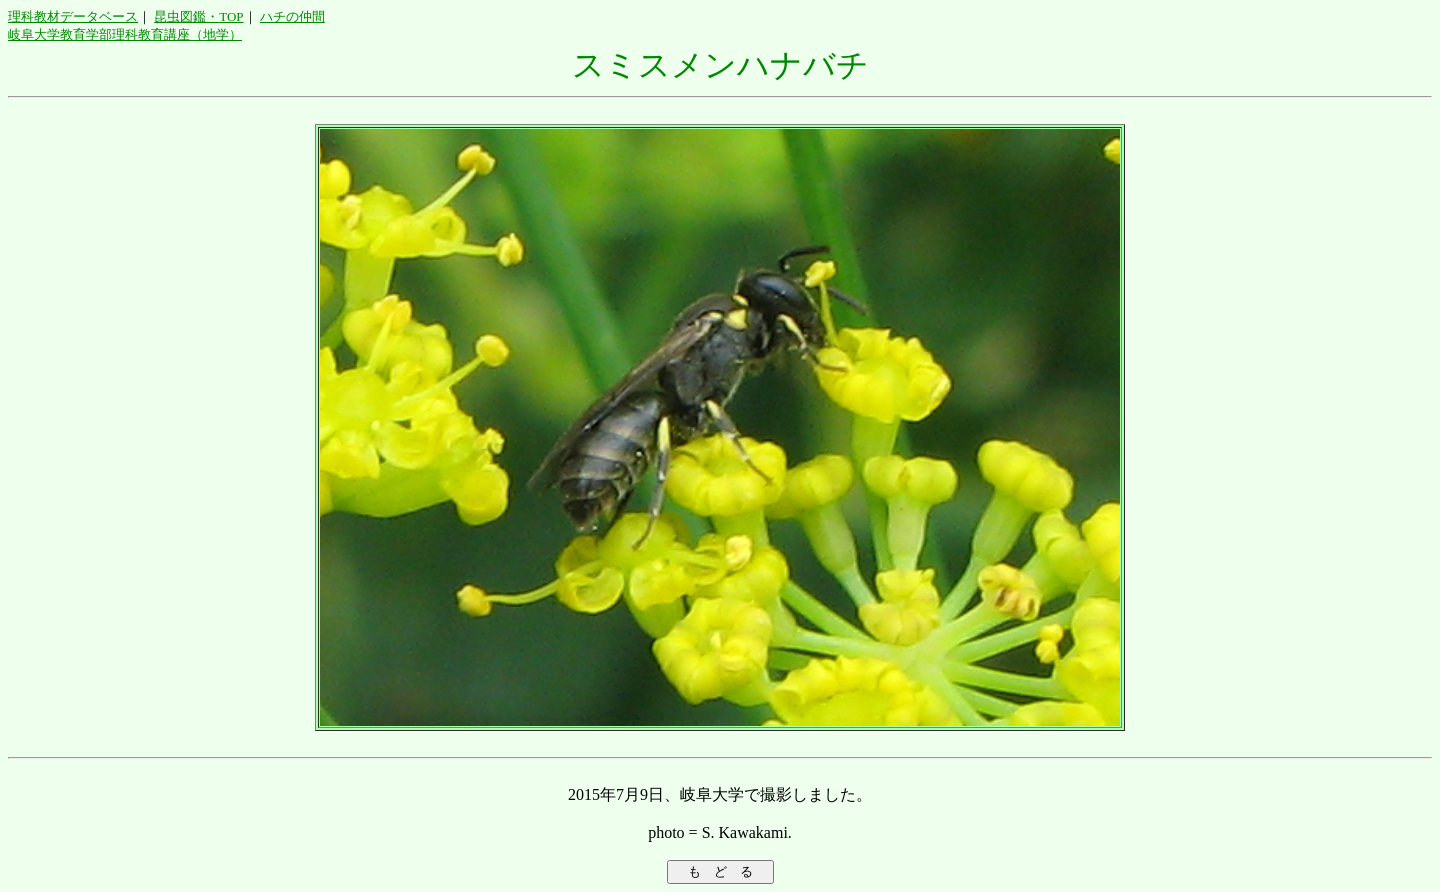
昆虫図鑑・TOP (198, 16)
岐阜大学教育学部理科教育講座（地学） (125, 34)
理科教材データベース (73, 16)
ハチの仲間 (292, 16)
